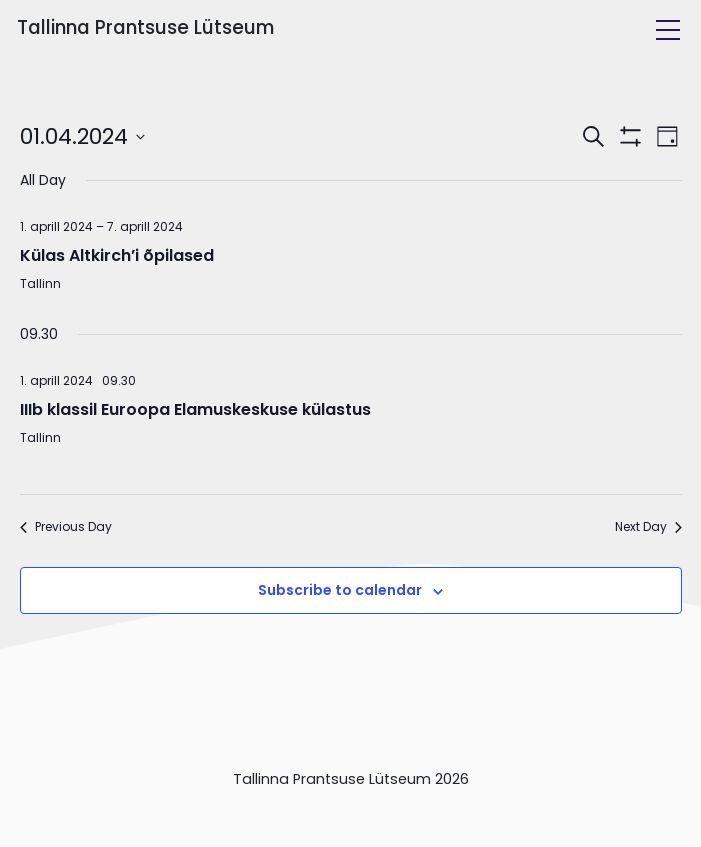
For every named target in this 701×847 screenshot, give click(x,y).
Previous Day (66, 527)
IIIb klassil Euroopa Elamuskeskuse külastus (195, 409)
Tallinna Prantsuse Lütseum (145, 27)
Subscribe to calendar (340, 590)
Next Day (648, 527)
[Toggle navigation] (668, 30)
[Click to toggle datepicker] (82, 136)
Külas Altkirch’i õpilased (117, 255)
